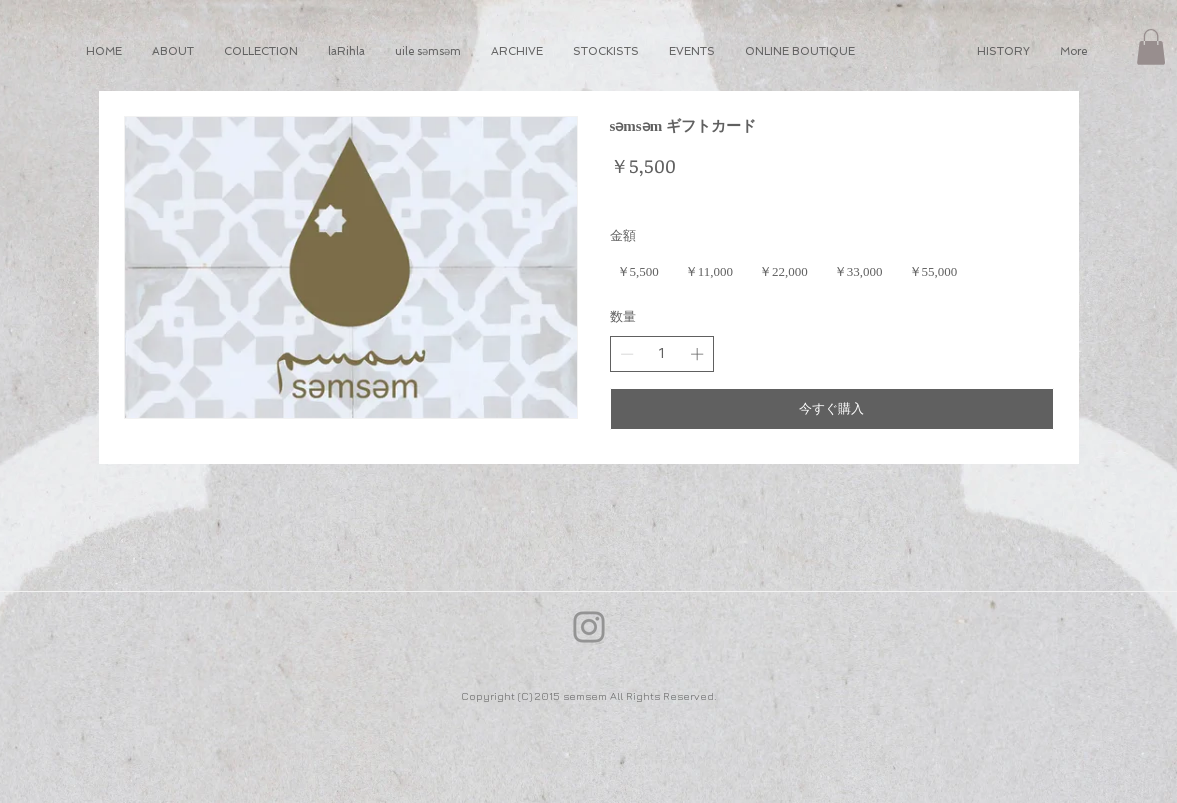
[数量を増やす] (697, 354)
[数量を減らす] (627, 354)
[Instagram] (589, 627)
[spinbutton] (661, 354)
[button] (1151, 47)
